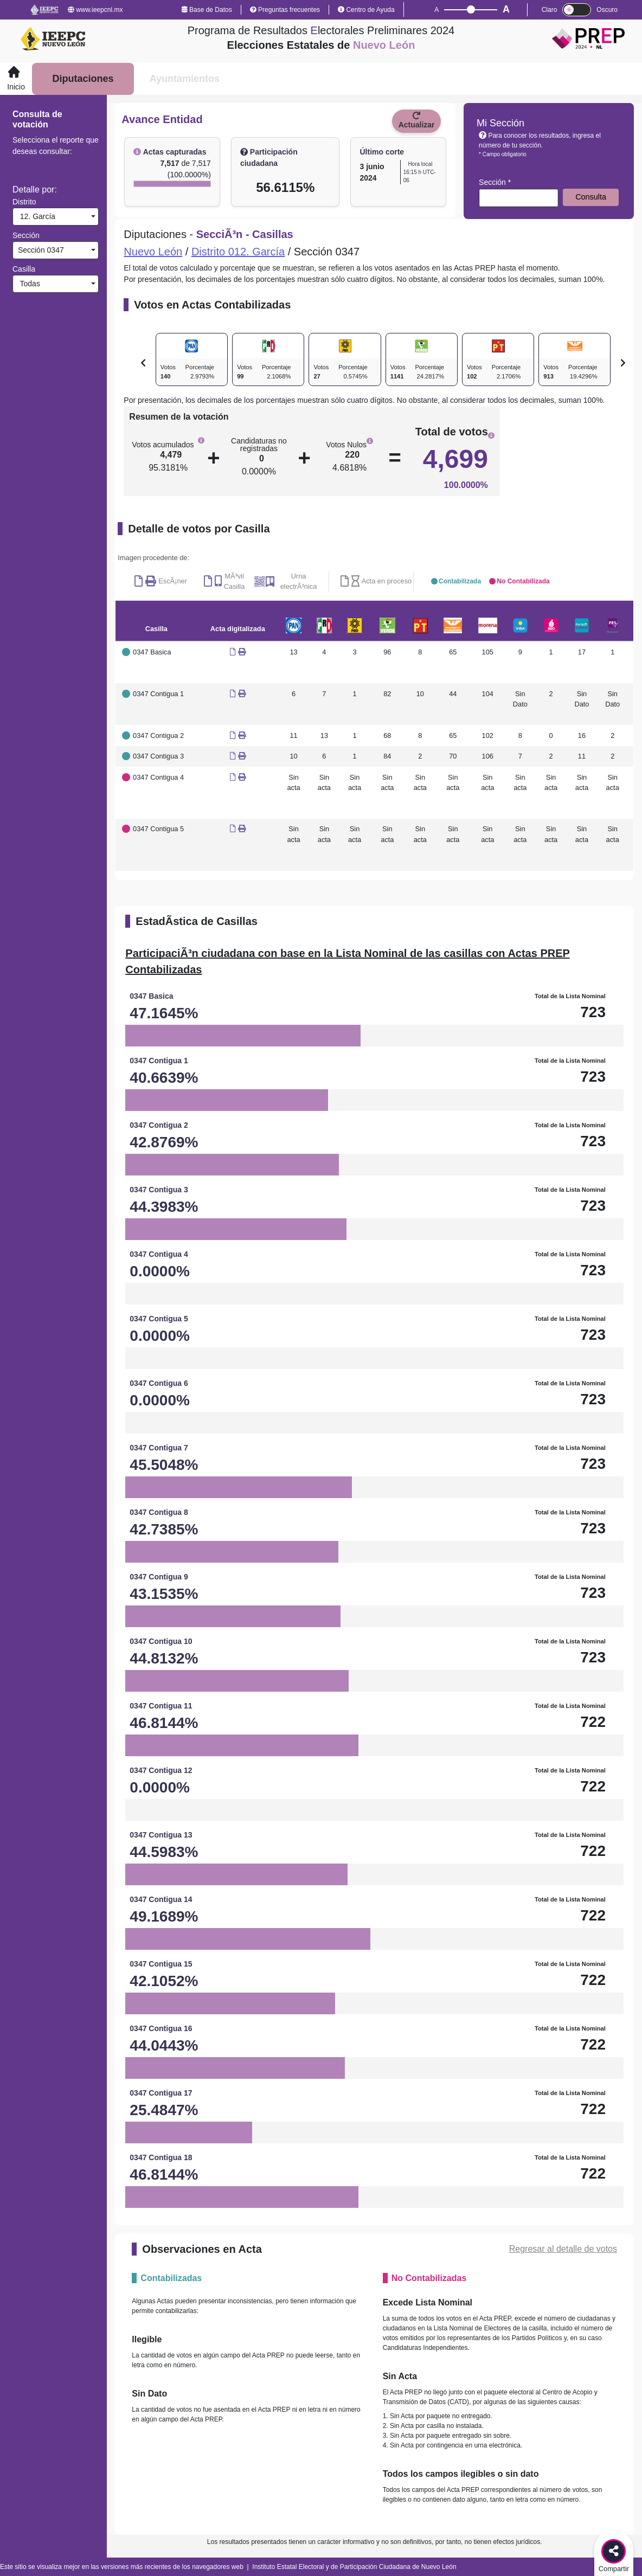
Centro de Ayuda (366, 10)
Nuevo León (153, 252)
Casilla (23, 269)
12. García (35, 216)
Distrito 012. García (238, 252)
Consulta (590, 196)
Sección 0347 (40, 250)
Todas (28, 283)
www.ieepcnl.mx (95, 10)
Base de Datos (207, 10)
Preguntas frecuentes (285, 10)
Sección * (495, 182)
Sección (26, 235)
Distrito (24, 201)
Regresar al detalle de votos (563, 2248)
